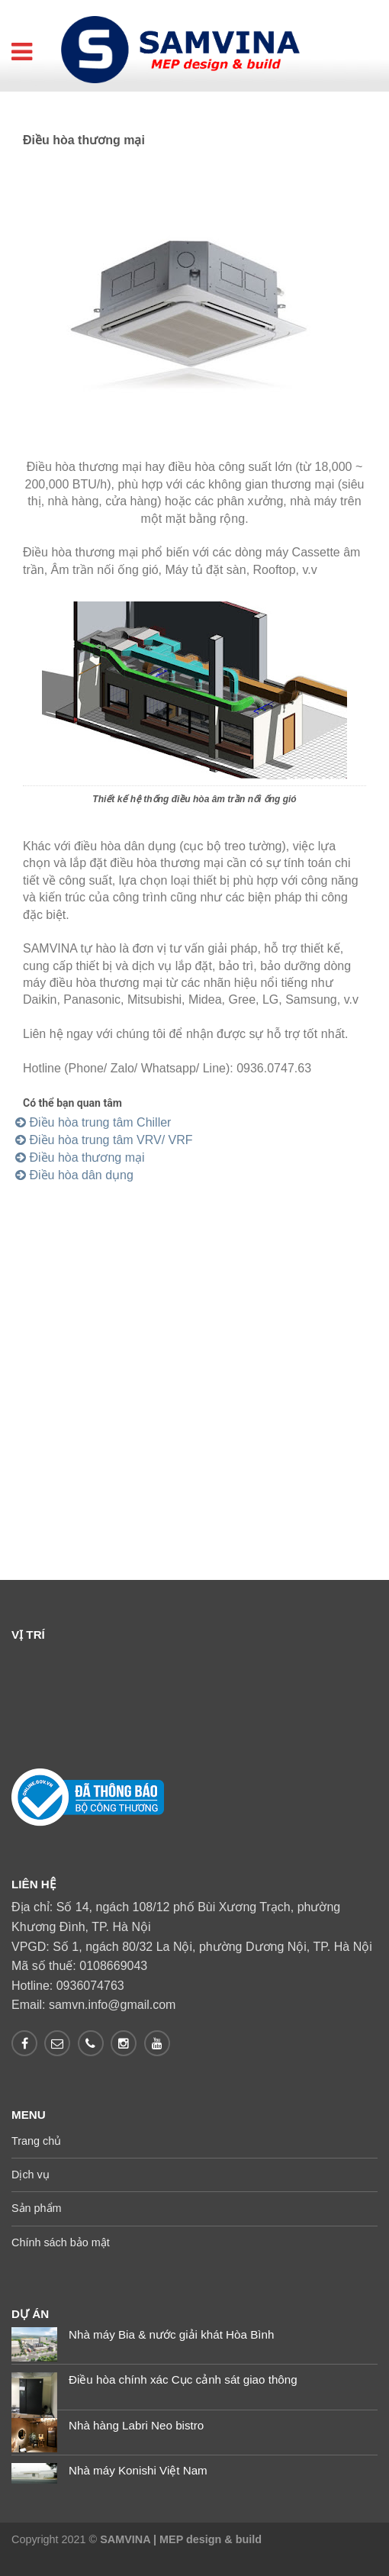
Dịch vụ (30, 2174)
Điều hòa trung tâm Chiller (93, 1122)
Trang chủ (36, 2141)
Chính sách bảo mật (60, 2242)
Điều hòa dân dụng (74, 1175)
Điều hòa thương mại (80, 1157)
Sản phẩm (36, 2208)
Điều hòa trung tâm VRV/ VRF (104, 1139)
